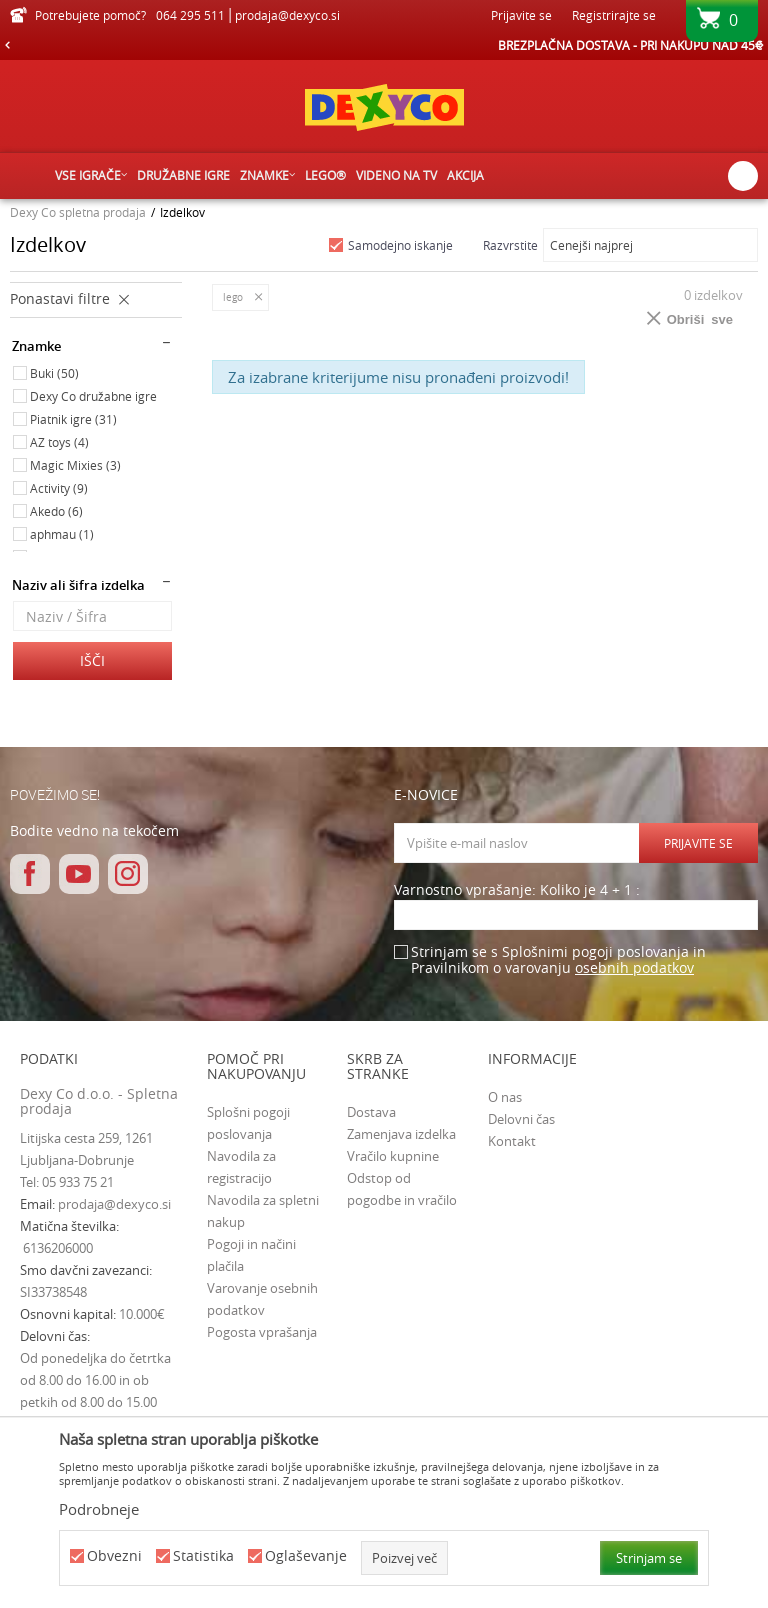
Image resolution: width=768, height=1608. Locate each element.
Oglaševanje (306, 1556)
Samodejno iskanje (400, 245)
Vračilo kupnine (393, 1156)
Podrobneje (99, 1509)
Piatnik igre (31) (73, 419)
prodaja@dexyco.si (114, 1204)
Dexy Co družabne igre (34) (93, 397)
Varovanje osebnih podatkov (262, 1299)
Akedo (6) (56, 511)
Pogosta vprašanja (262, 1332)
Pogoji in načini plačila (251, 1255)
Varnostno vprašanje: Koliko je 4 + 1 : (517, 890)
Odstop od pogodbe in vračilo (402, 1189)
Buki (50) (54, 373)
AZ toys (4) (59, 442)
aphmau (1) (62, 534)
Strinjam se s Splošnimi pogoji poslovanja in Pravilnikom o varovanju (558, 960)
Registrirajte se (614, 15)
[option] (384, 45)
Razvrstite (510, 245)
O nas (505, 1097)
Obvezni (114, 1556)
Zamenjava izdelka (401, 1134)
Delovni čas (521, 1119)
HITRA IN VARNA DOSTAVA (383, 45)
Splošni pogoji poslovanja (248, 1123)
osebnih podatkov (634, 967)
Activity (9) (59, 488)
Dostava (371, 1112)
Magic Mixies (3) (75, 465)
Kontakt (512, 1141)
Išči (92, 660)
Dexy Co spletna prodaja (78, 212)
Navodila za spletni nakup (263, 1211)
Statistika (203, 1556)
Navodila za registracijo (241, 1167)
